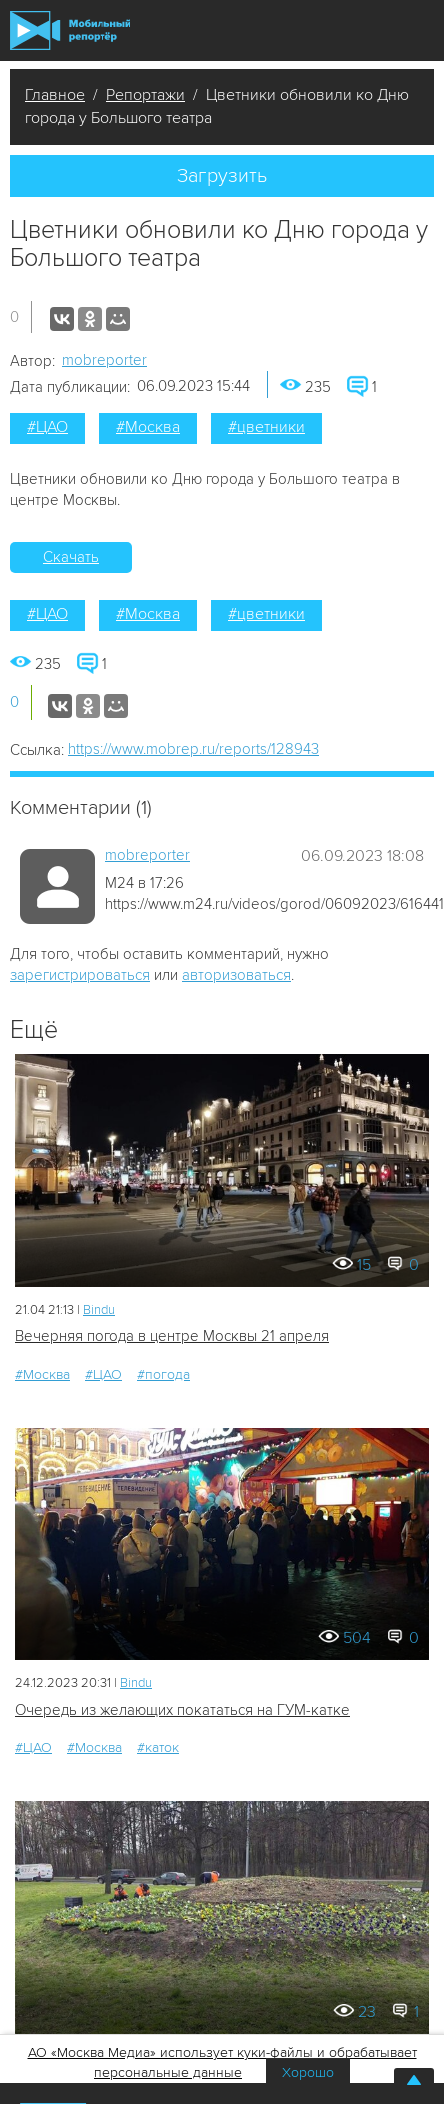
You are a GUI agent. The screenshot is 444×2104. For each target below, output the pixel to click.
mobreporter (104, 360)
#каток (158, 1747)
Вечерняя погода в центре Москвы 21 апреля (172, 1336)
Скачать (71, 557)
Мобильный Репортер (70, 30)
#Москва (148, 427)
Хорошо (308, 2072)
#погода (163, 1374)
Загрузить (222, 176)
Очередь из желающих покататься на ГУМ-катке (182, 1710)
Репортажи (145, 95)
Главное (55, 95)
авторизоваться (236, 975)
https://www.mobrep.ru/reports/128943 (193, 749)
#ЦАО (47, 427)
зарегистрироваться (80, 975)
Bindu (99, 1310)
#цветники (266, 427)
